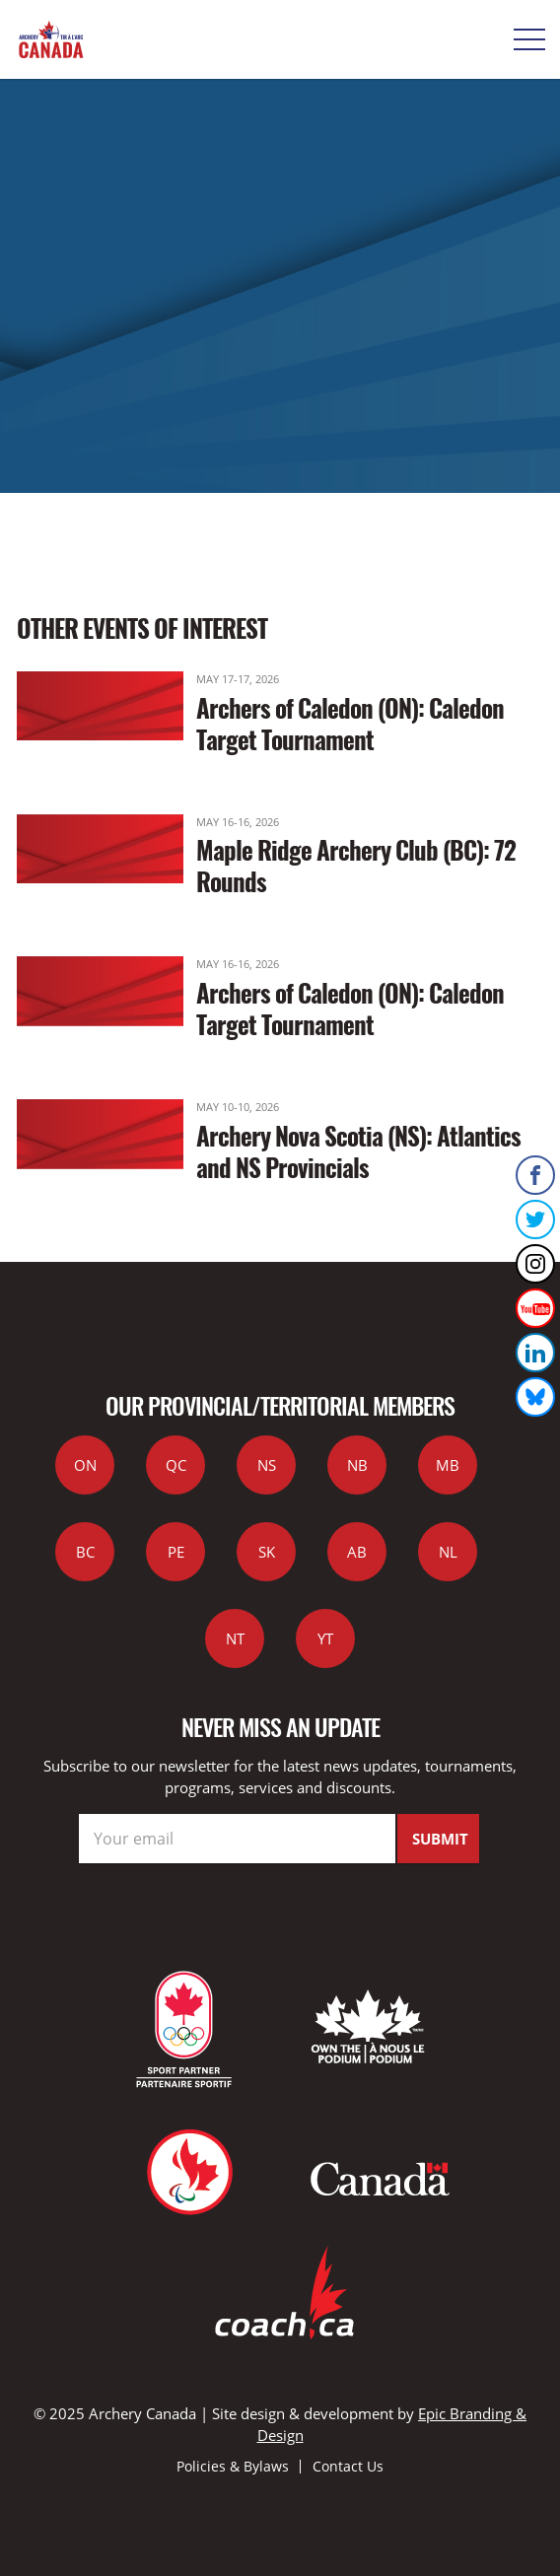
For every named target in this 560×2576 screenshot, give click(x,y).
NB (357, 1465)
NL (448, 1552)
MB (447, 1465)
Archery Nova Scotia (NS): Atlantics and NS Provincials (358, 1151)
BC (85, 1552)
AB (357, 1552)
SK (266, 1552)
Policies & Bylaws (232, 2466)
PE (176, 1552)
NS (266, 1465)
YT (325, 1638)
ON (85, 1465)
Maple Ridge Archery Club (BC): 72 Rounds (356, 865)
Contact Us (348, 2466)
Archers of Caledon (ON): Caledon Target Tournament (350, 723)
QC (176, 1465)
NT (235, 1638)
